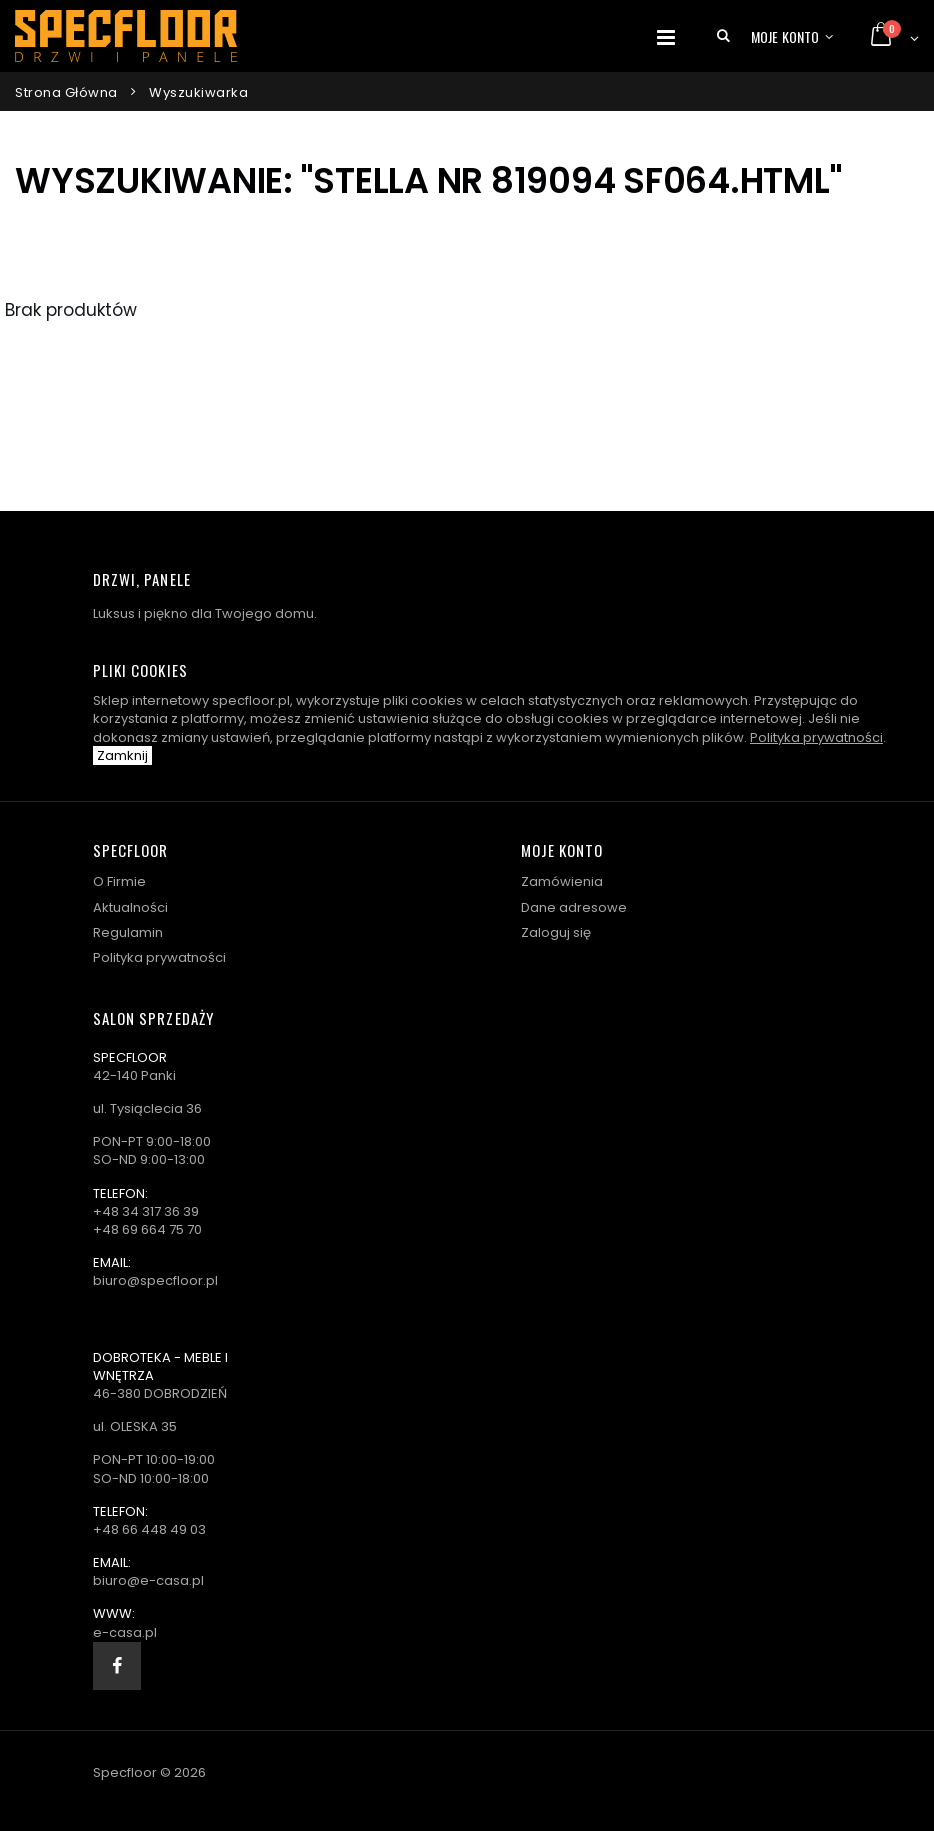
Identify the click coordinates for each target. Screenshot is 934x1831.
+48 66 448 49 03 (149, 1529)
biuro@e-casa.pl (148, 1580)
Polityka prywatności (816, 737)
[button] (723, 36)
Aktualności (130, 907)
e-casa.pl (125, 1632)
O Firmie (119, 881)
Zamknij (122, 755)
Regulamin (128, 932)
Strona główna (66, 92)
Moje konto (785, 36)
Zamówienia (562, 881)
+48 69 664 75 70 (147, 1229)
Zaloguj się (556, 932)
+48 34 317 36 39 (146, 1211)
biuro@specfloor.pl (155, 1280)
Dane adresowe (574, 907)
